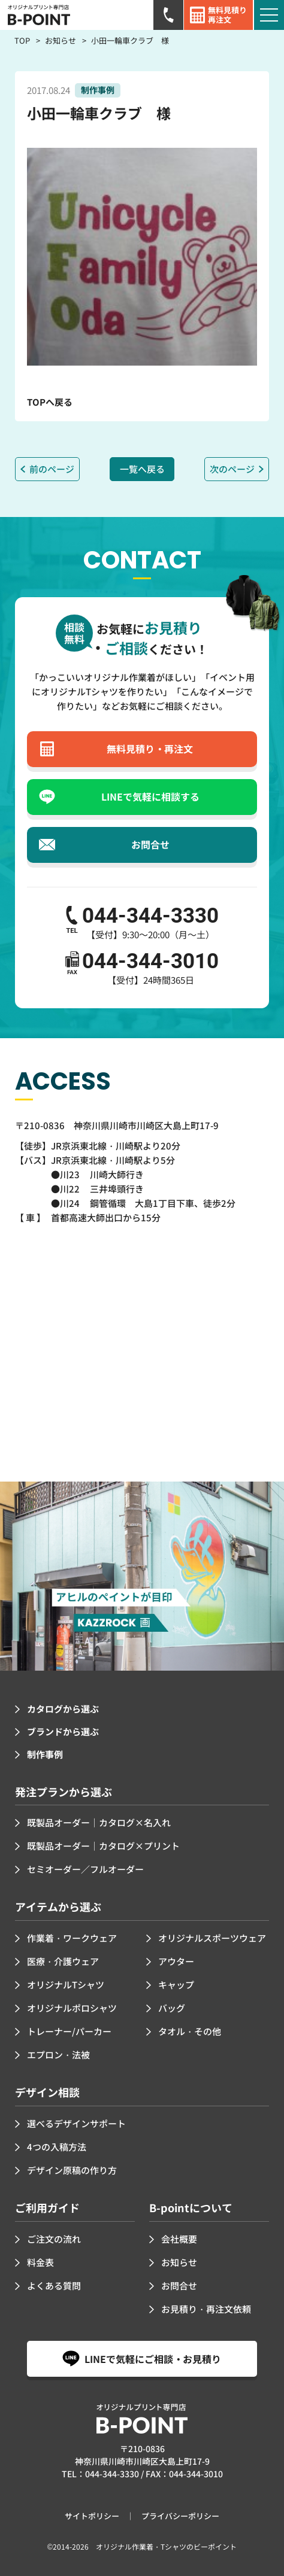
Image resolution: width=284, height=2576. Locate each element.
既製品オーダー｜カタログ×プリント (103, 1845)
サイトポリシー (92, 2516)
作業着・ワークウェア (72, 1938)
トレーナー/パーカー (69, 2031)
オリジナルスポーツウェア (212, 1938)
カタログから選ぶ (63, 1708)
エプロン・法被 (58, 2054)
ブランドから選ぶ (63, 1731)
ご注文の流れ (54, 2239)
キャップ (176, 1984)
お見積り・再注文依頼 (206, 2309)
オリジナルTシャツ (65, 1984)
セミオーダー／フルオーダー (85, 1869)
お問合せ (179, 2285)
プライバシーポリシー (180, 2516)
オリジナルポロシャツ (72, 2008)
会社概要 (179, 2239)
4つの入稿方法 (56, 2146)
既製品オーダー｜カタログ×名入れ (99, 1822)
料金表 (40, 2262)
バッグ (171, 2008)
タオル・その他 (189, 2031)
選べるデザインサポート (76, 2123)
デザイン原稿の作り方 (72, 2170)
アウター (176, 1961)
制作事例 (45, 1754)
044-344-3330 (112, 2474)
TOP (22, 40)
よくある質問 (54, 2285)
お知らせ (60, 40)
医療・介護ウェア (63, 1961)
